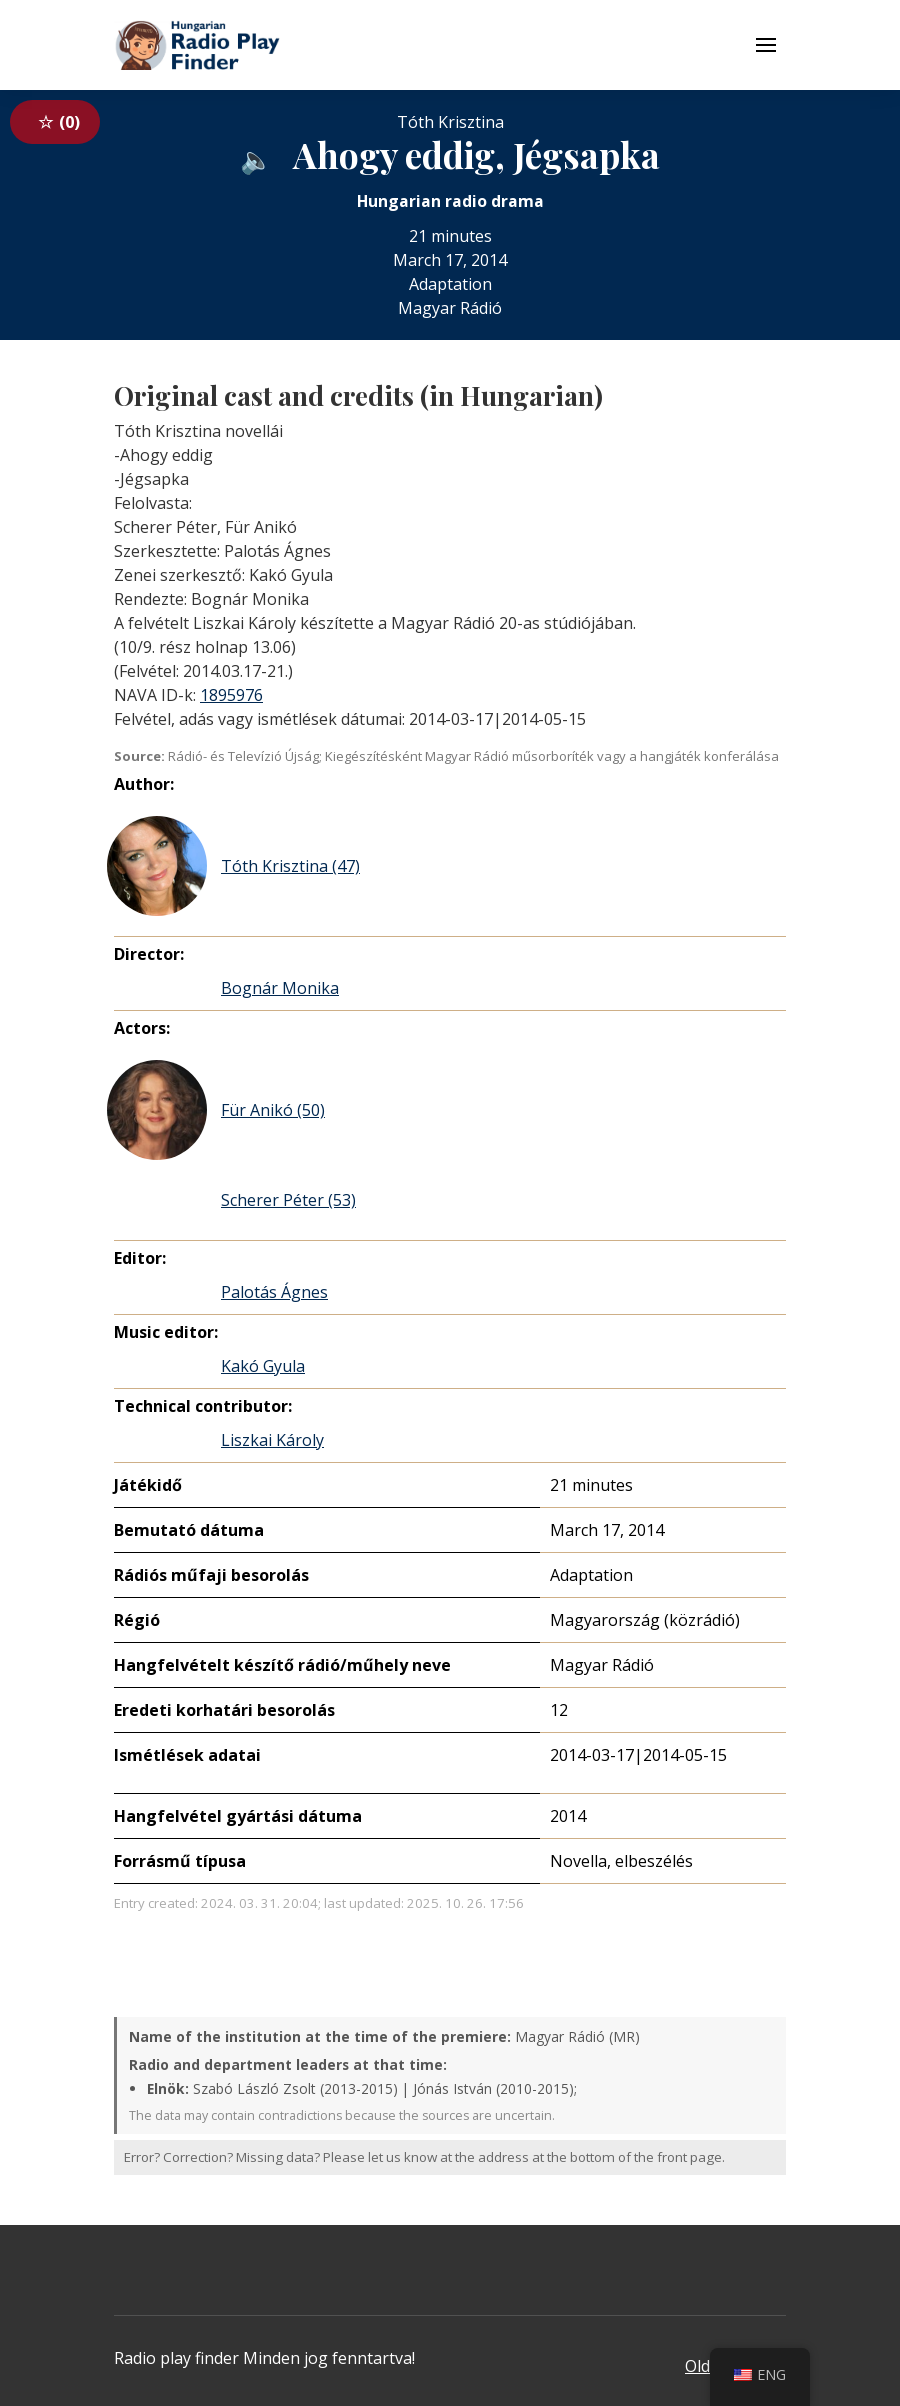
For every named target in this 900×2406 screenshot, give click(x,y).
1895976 (231, 695)
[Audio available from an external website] (256, 159)
